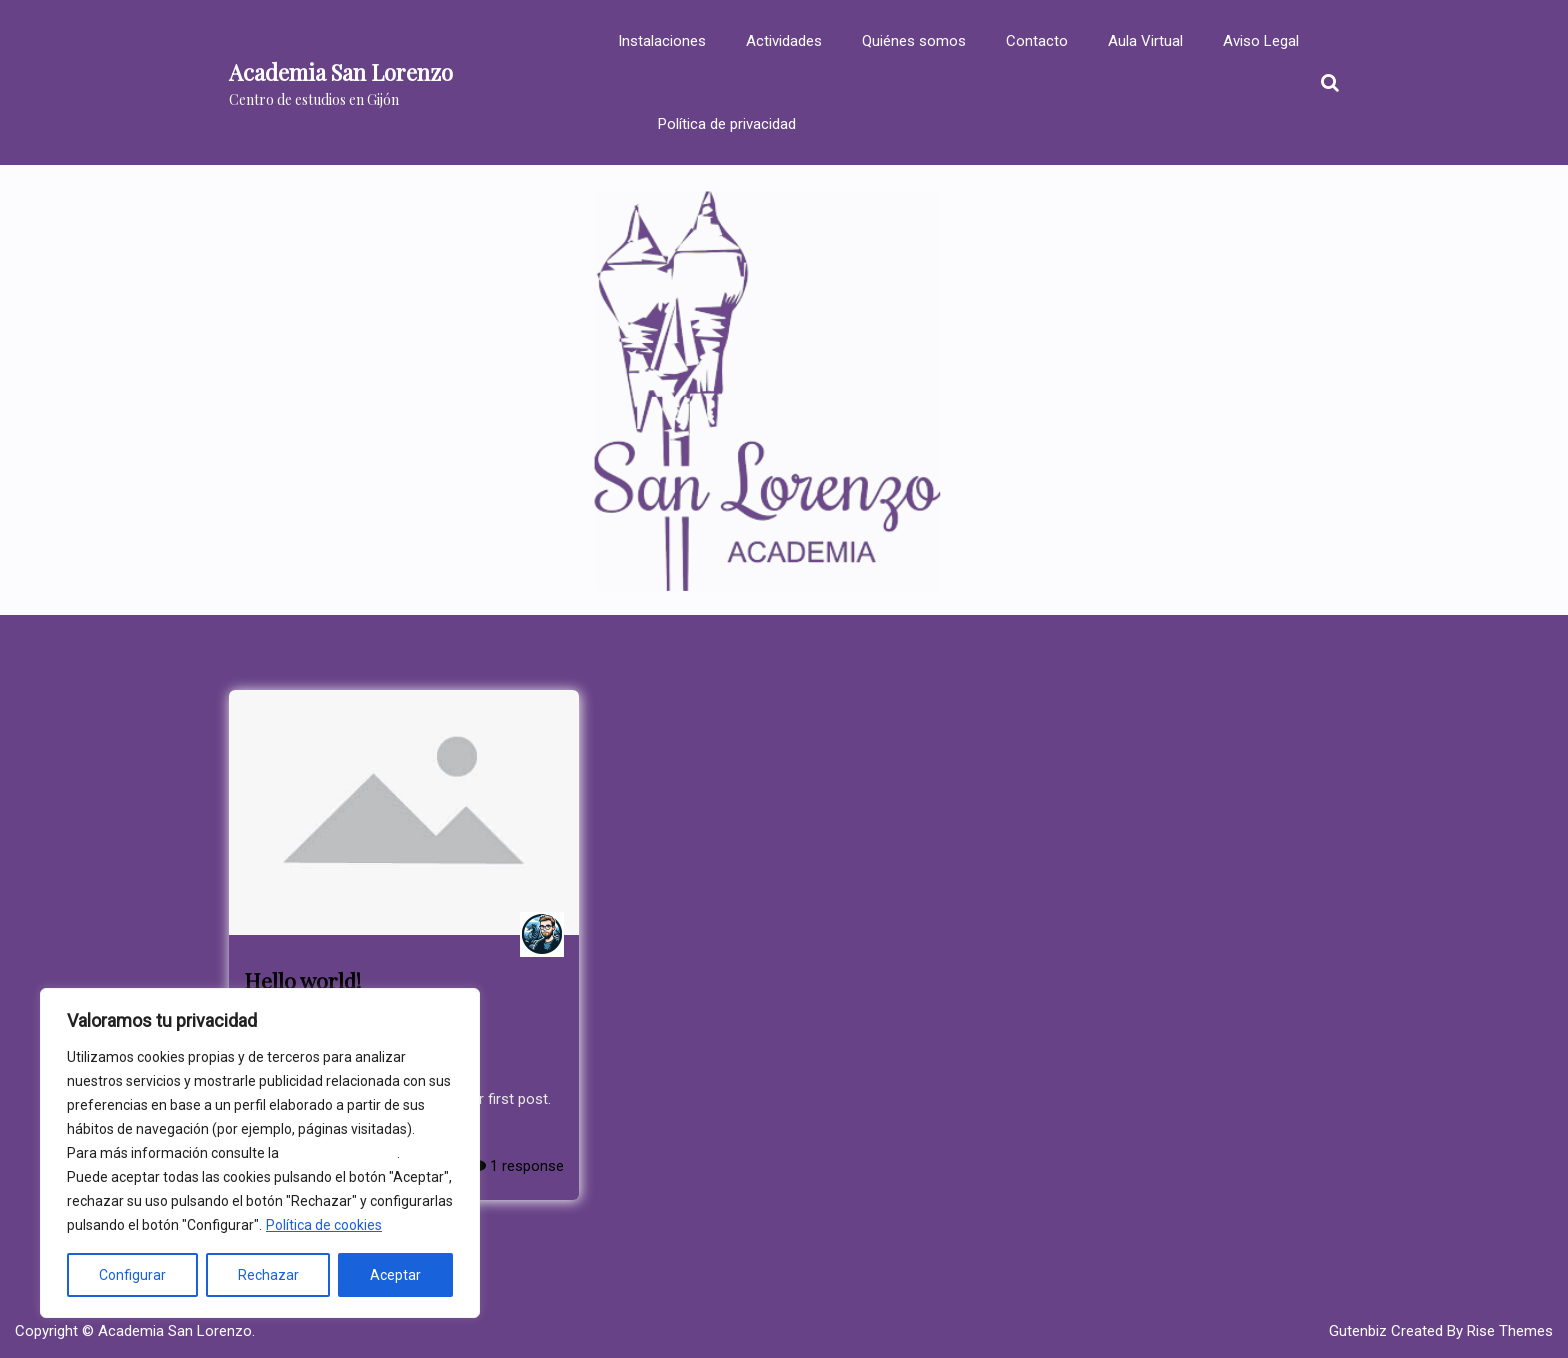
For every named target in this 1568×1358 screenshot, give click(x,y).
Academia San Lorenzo (341, 72)
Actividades (784, 41)
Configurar (132, 1275)
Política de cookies (324, 1225)
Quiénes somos (914, 41)
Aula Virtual (1145, 41)
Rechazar (268, 1275)
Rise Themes (1510, 1331)
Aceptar (395, 1275)
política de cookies (339, 1153)
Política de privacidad (727, 124)
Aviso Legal (1261, 41)
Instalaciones (662, 41)
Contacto (1037, 41)
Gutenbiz (1360, 1331)
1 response (517, 1166)
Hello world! (302, 980)
